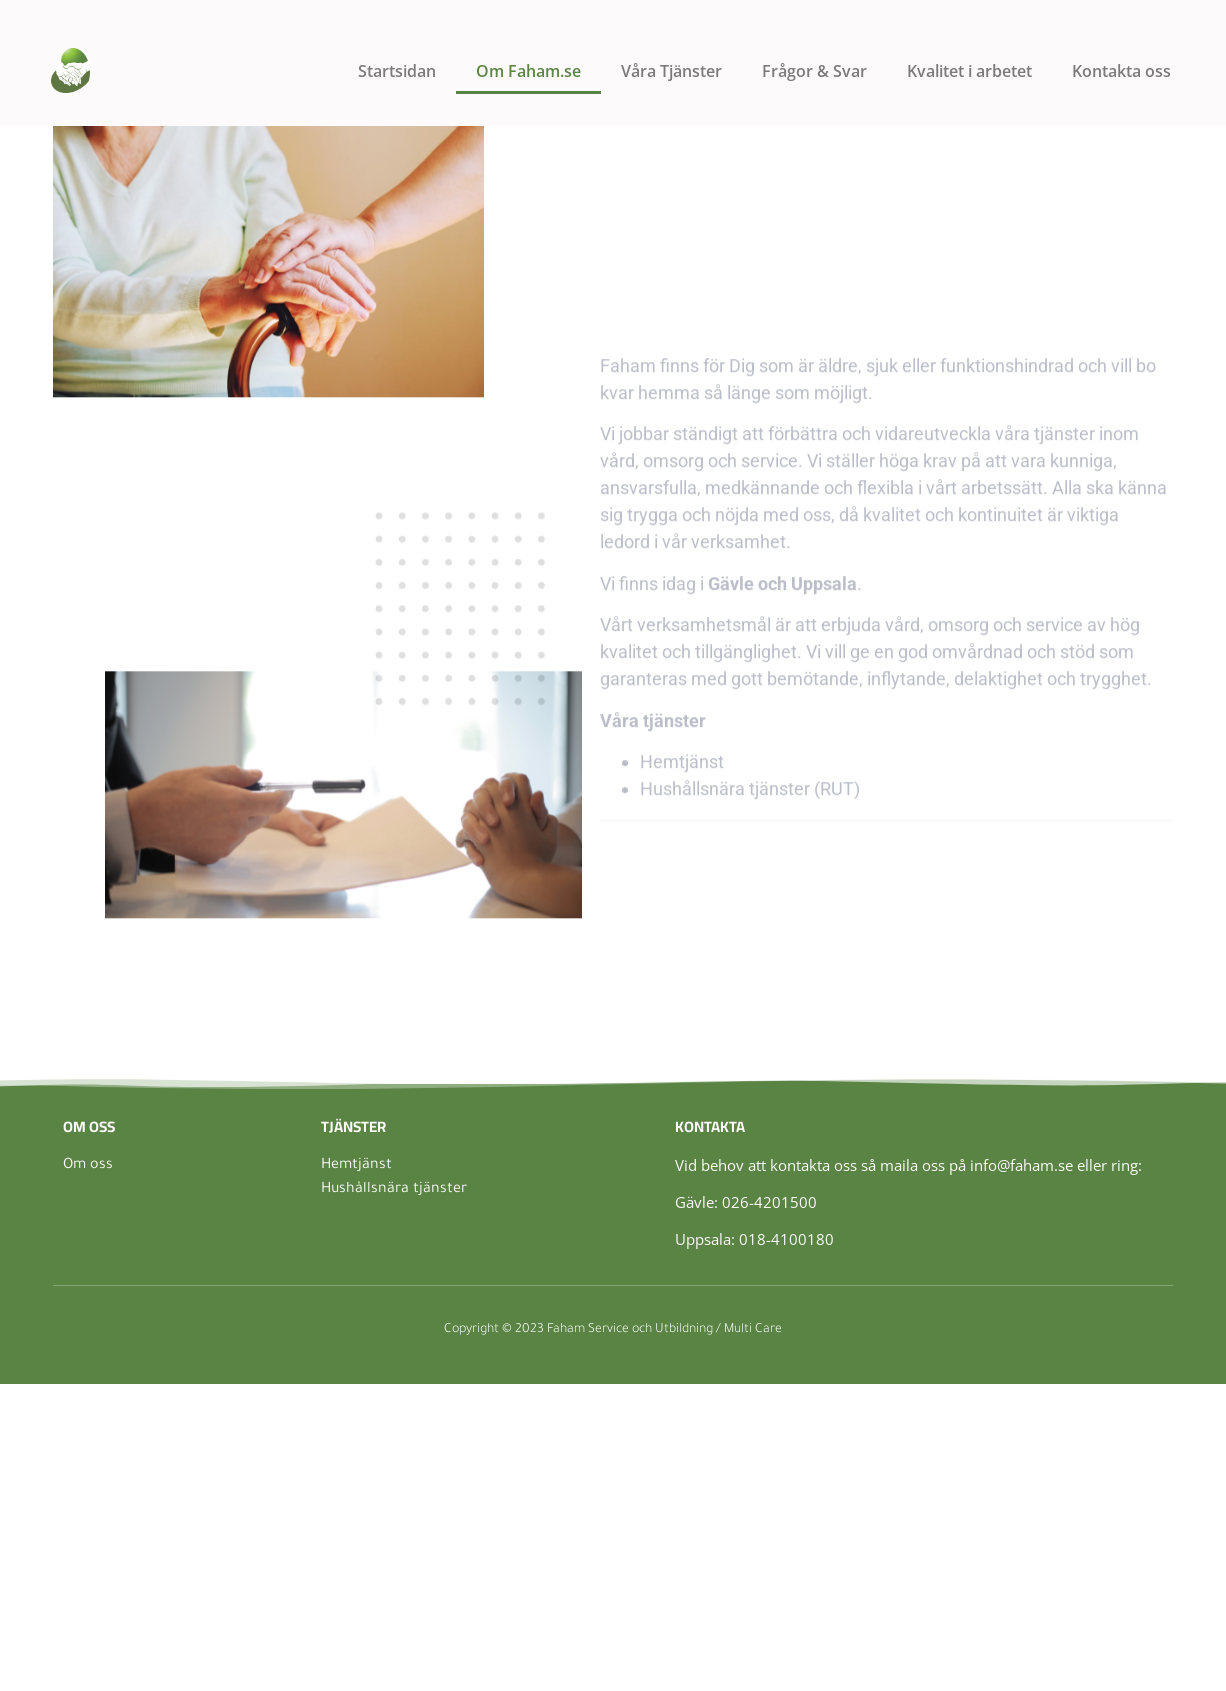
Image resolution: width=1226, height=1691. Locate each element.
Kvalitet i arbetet (969, 71)
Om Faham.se (528, 71)
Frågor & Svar (814, 71)
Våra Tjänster (671, 71)
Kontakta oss (1121, 71)
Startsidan (397, 71)
